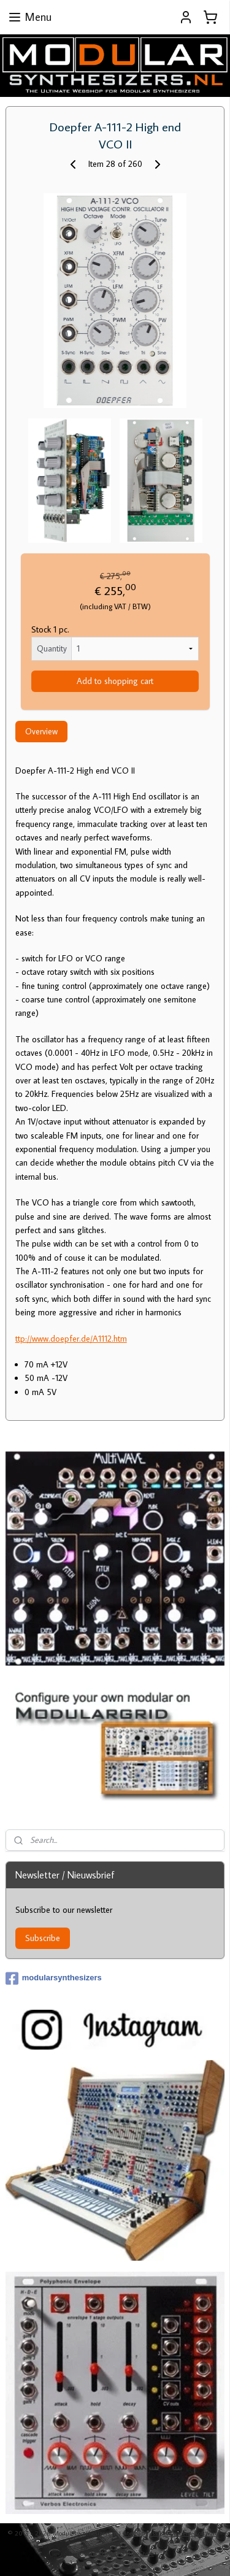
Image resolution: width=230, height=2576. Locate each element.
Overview (41, 731)
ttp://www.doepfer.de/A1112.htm (71, 1338)
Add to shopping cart (115, 680)
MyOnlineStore (132, 2553)
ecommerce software (190, 2533)
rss (154, 2533)
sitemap (134, 2533)
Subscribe (42, 1938)
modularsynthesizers (54, 1978)
